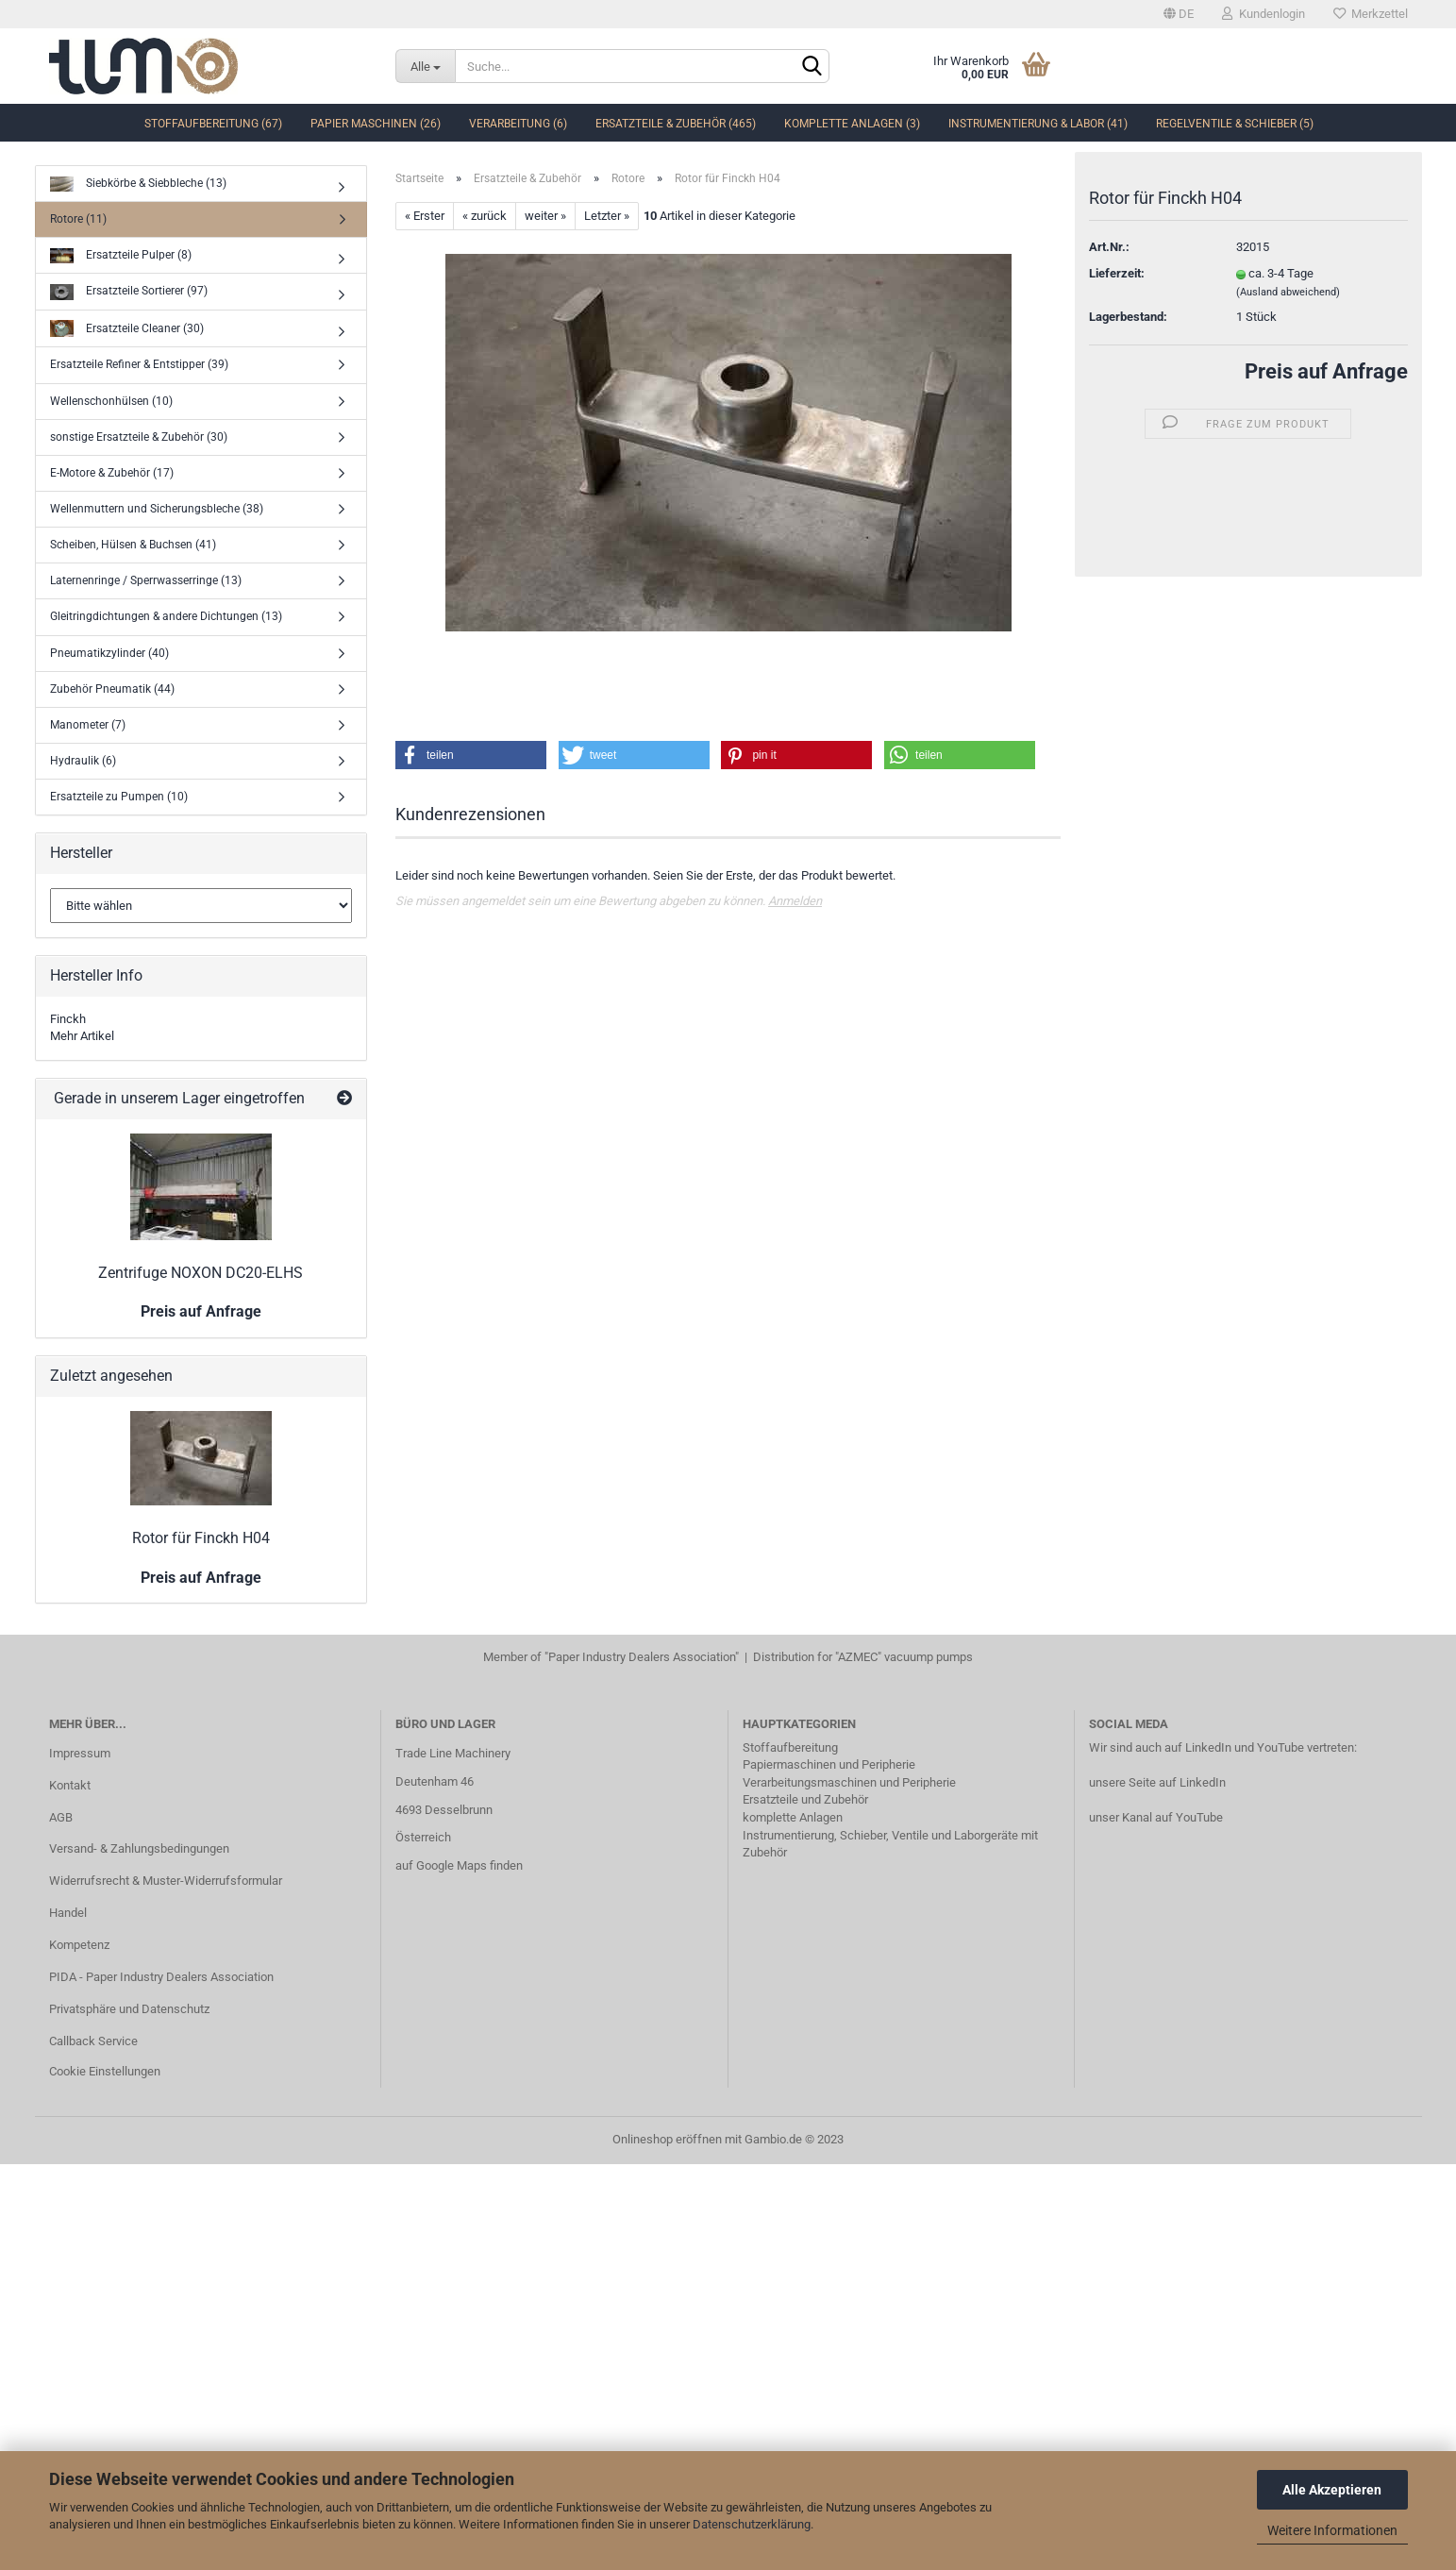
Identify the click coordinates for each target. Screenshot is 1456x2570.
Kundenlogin (1263, 14)
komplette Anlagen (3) (852, 123)
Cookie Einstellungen (104, 2071)
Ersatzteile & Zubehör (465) (675, 123)
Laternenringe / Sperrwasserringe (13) (146, 580)
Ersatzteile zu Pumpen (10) (119, 796)
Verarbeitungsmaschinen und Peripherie (849, 1782)
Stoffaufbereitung (790, 1747)
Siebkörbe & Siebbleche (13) (138, 184)
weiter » (545, 216)
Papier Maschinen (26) (375, 123)
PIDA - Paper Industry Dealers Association (161, 1977)
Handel (68, 1913)
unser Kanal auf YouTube (1156, 1817)
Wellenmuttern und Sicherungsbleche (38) (156, 508)
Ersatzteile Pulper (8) (121, 256)
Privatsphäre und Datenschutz (129, 2009)
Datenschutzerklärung (752, 2524)
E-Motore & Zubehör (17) (112, 472)
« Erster (424, 216)
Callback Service (93, 2041)
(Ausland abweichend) (1288, 295)
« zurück (484, 216)
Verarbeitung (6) (518, 123)
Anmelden (795, 901)
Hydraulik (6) (83, 760)
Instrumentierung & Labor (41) (1038, 123)
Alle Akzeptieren (1331, 2489)
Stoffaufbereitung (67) (213, 123)
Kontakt (70, 1785)
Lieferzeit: (1117, 277)
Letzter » (606, 216)
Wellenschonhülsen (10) (111, 401)
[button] (470, 755)
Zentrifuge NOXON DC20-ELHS (200, 1273)
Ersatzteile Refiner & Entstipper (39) (139, 364)
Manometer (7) (88, 724)
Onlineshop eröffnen (667, 2139)
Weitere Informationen (1332, 2530)
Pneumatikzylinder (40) (109, 653)
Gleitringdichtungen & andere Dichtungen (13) (166, 616)
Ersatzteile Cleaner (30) (127, 329)
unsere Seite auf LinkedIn (1157, 1782)
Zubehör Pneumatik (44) (112, 689)
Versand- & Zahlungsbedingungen (139, 1848)
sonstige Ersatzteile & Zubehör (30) (138, 437)
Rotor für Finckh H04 (201, 1538)
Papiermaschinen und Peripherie (829, 1764)
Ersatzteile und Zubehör (805, 1799)
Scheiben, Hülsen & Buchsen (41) (133, 544)
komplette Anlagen (793, 1817)
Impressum (79, 1753)
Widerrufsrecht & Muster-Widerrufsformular (165, 1880)
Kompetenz (79, 1945)
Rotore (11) (78, 219)
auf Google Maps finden (459, 1865)
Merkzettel (1370, 14)
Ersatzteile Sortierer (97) (129, 292)
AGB (61, 1817)
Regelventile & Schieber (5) (1235, 123)
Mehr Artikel (82, 1036)
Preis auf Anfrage (1326, 375)
